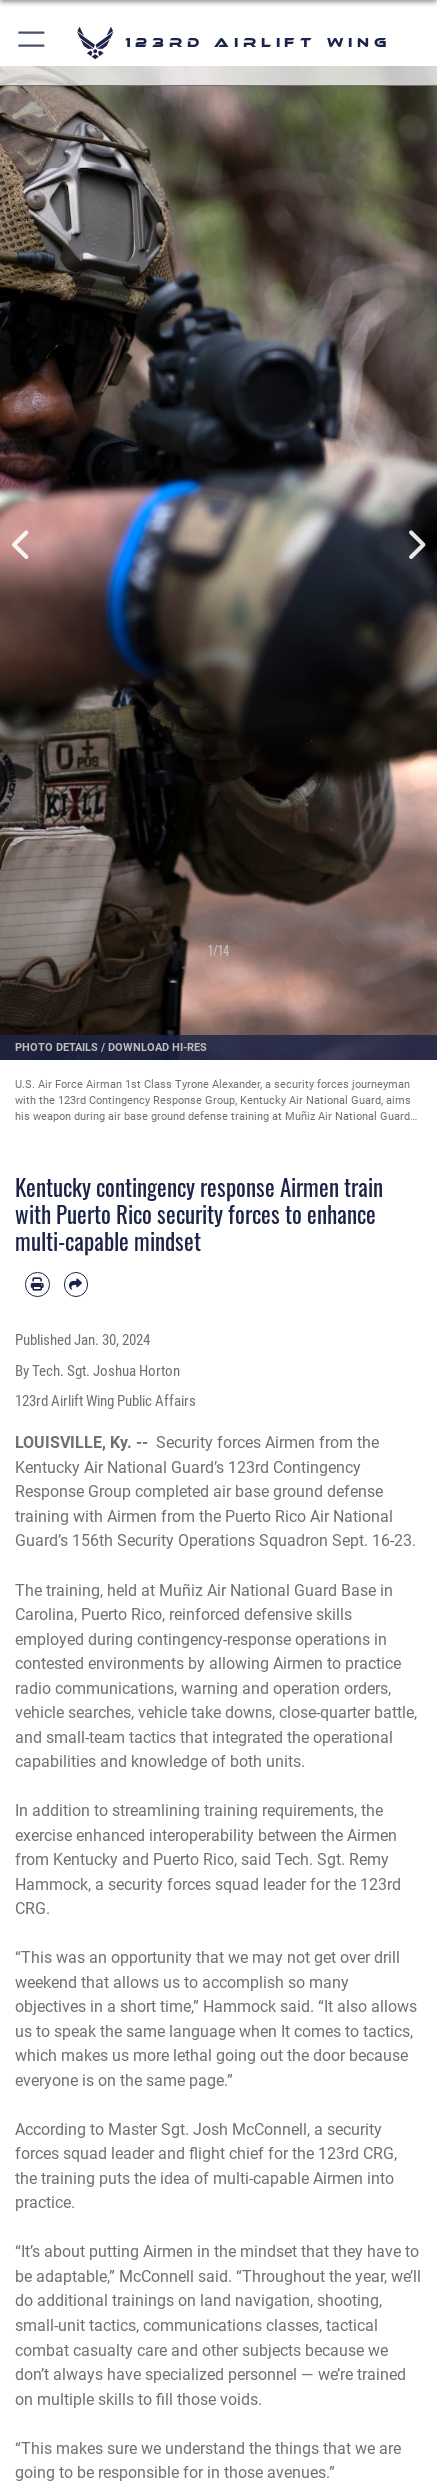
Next (415, 545)
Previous (22, 545)
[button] (32, 42)
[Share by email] (76, 1284)
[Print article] (37, 1284)
